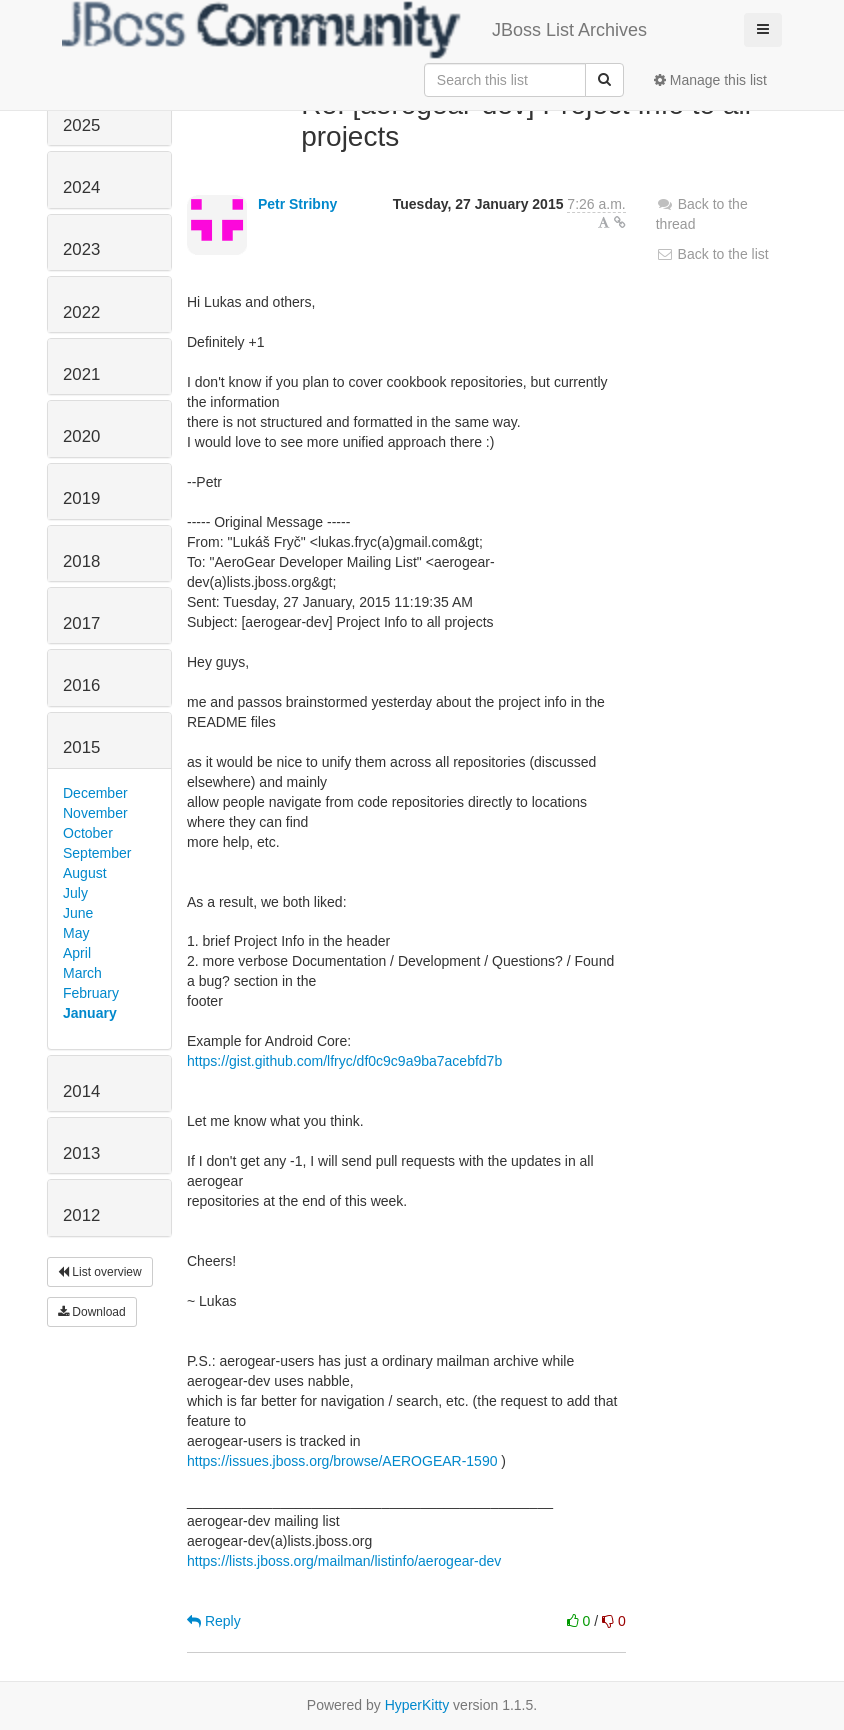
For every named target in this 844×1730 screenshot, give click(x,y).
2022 (81, 312)
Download (92, 1312)
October (88, 833)
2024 (81, 187)
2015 (81, 747)
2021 (81, 374)
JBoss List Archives (354, 30)
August (85, 873)
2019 (81, 498)
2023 (81, 249)
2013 (81, 1153)
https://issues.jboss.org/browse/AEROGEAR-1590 (342, 1461)
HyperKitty (417, 1705)
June (78, 913)
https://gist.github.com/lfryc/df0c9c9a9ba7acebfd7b (344, 1061)
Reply (214, 1621)
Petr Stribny (297, 204)
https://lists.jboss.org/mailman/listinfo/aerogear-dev (344, 1561)
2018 (81, 561)
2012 (81, 1215)
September (97, 853)
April (77, 953)
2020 (81, 436)
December (95, 793)
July (75, 893)
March (82, 973)
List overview (100, 1272)
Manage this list (710, 80)
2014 (81, 1091)
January (90, 1013)
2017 (81, 623)
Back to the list (712, 254)
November (95, 813)
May (76, 933)
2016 (81, 685)
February (91, 993)
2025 (81, 125)
